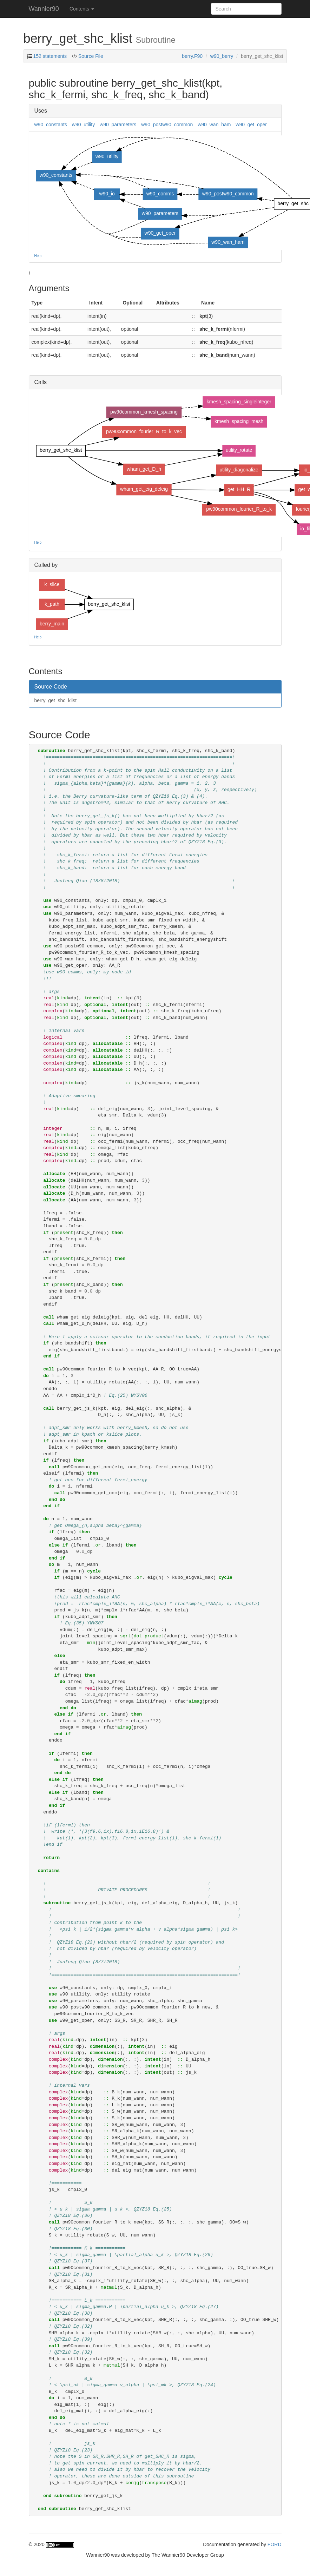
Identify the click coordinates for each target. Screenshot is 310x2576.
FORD (275, 2544)
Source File (90, 56)
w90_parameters (118, 124)
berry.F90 (192, 56)
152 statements (50, 56)
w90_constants (50, 124)
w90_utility (83, 124)
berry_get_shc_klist (55, 700)
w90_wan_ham (214, 124)
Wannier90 (44, 8)
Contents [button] (82, 9)
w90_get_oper (251, 124)
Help (38, 256)
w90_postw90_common (167, 124)
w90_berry (221, 56)
